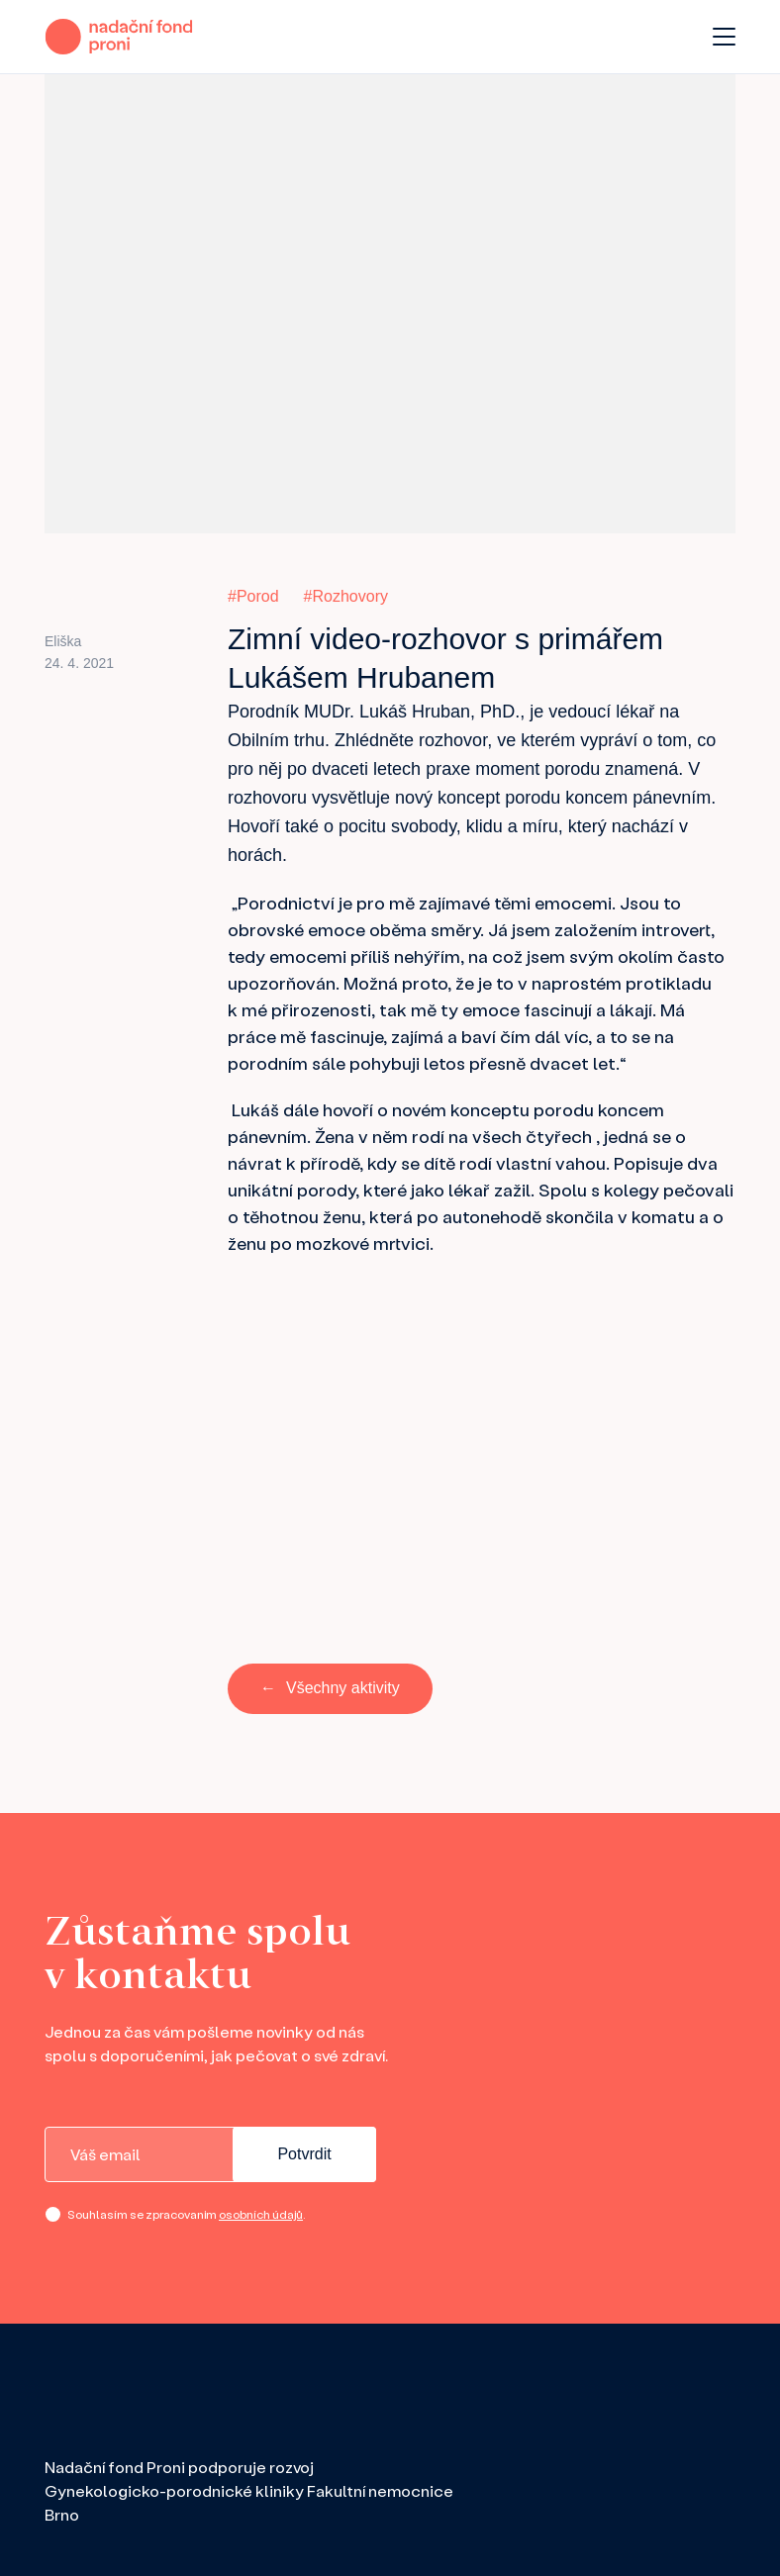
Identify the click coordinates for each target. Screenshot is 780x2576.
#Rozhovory (346, 596)
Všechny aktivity (343, 1687)
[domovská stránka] (119, 36)
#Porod (253, 596)
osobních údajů (261, 2214)
